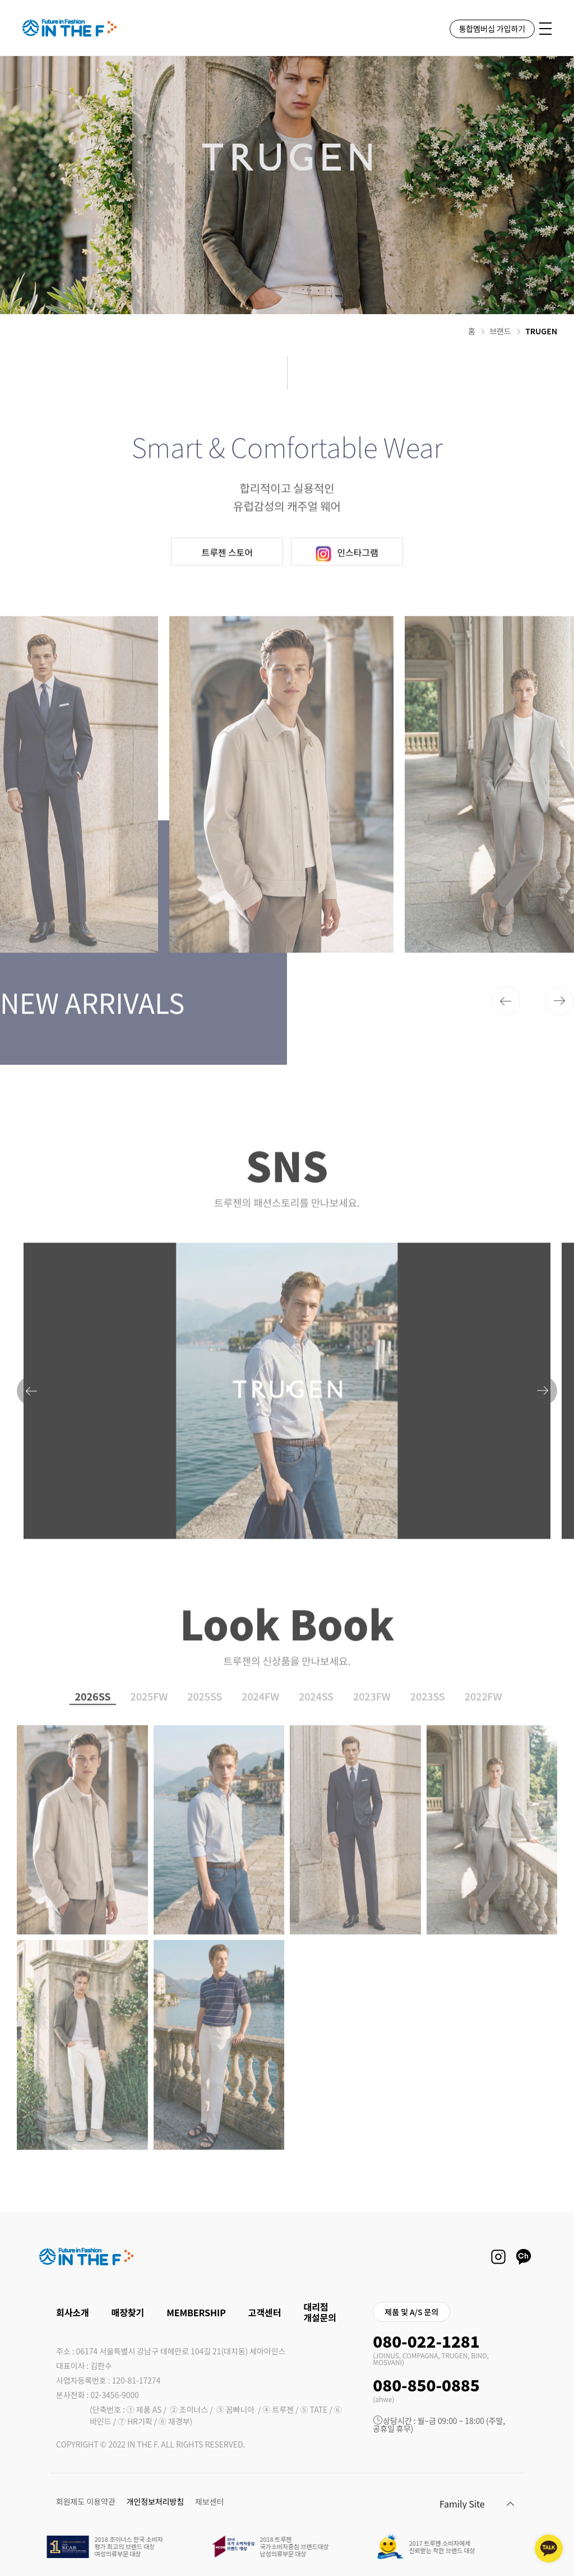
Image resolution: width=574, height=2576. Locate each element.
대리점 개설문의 (319, 2312)
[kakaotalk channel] (549, 2548)
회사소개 (72, 2312)
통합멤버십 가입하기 (492, 28)
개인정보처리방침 (155, 2501)
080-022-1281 (426, 2341)
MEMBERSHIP (196, 2312)
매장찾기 (128, 2312)
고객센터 (264, 2312)
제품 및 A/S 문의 (411, 2311)
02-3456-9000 (114, 2394)
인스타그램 (347, 585)
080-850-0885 (426, 2384)
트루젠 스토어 (227, 583)
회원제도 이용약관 (85, 2501)
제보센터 (209, 2501)
